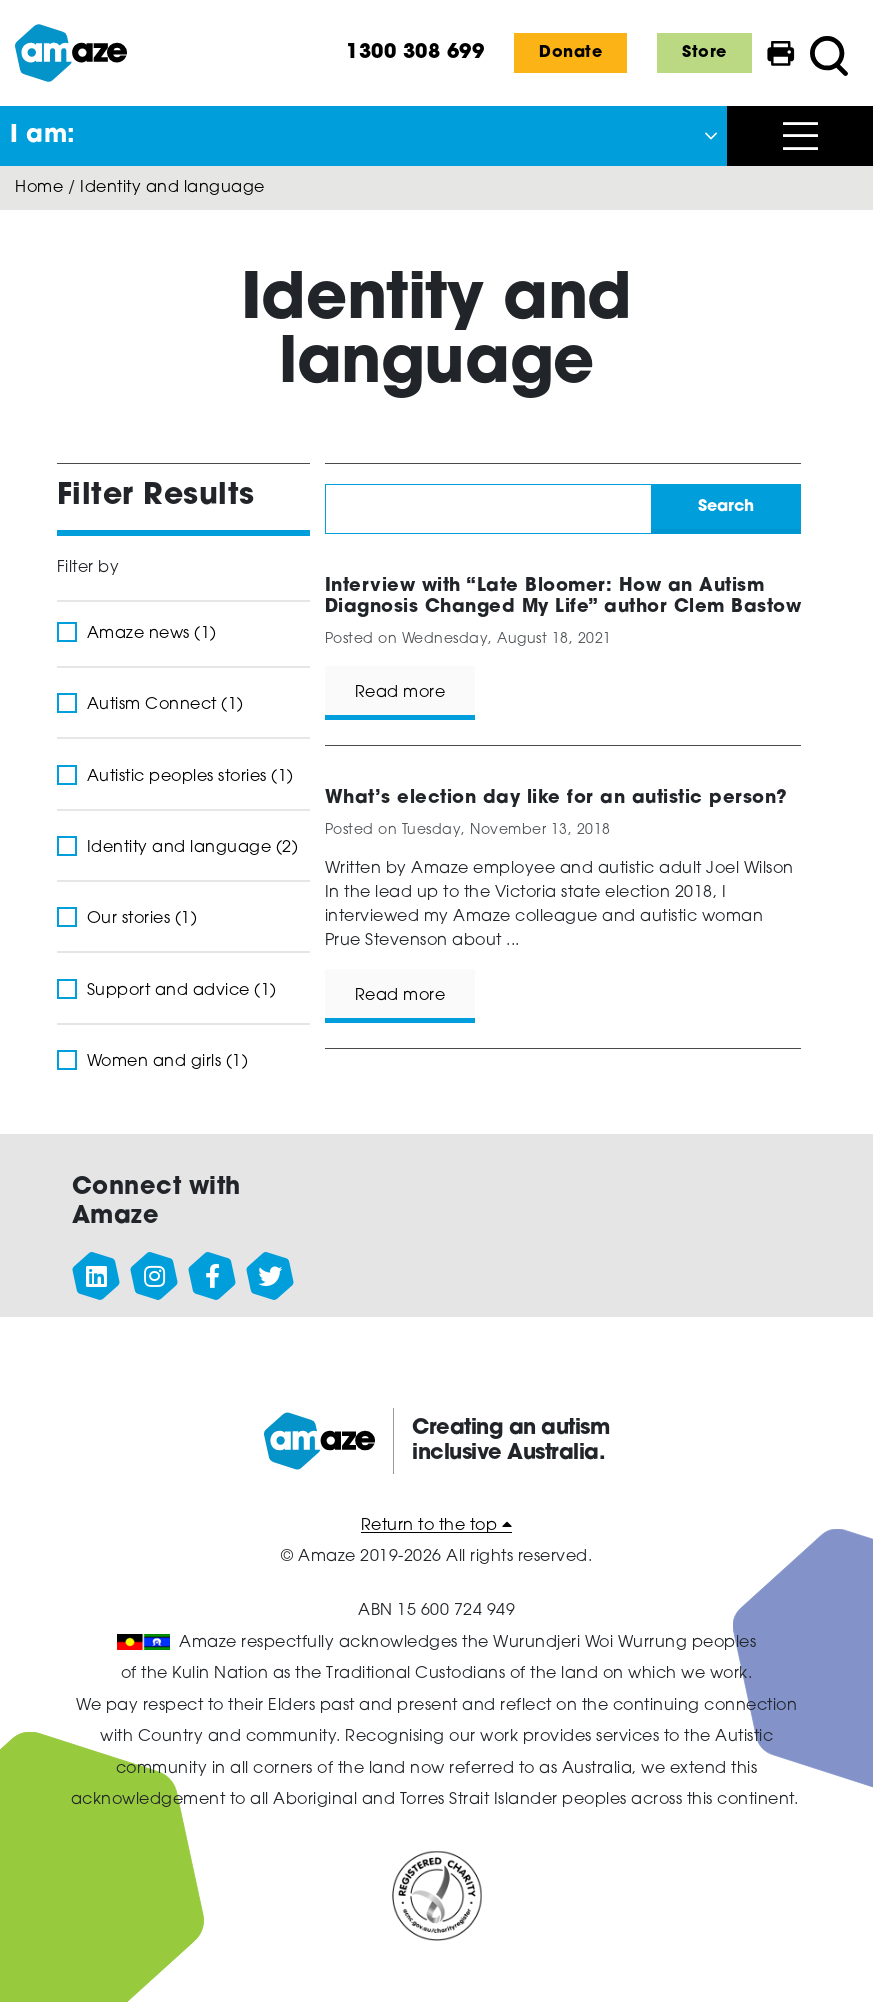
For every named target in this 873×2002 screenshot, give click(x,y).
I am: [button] (43, 136)
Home (39, 188)
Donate (570, 53)
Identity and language (172, 188)
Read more (400, 693)
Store (704, 53)
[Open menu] (800, 136)
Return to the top (437, 1526)
